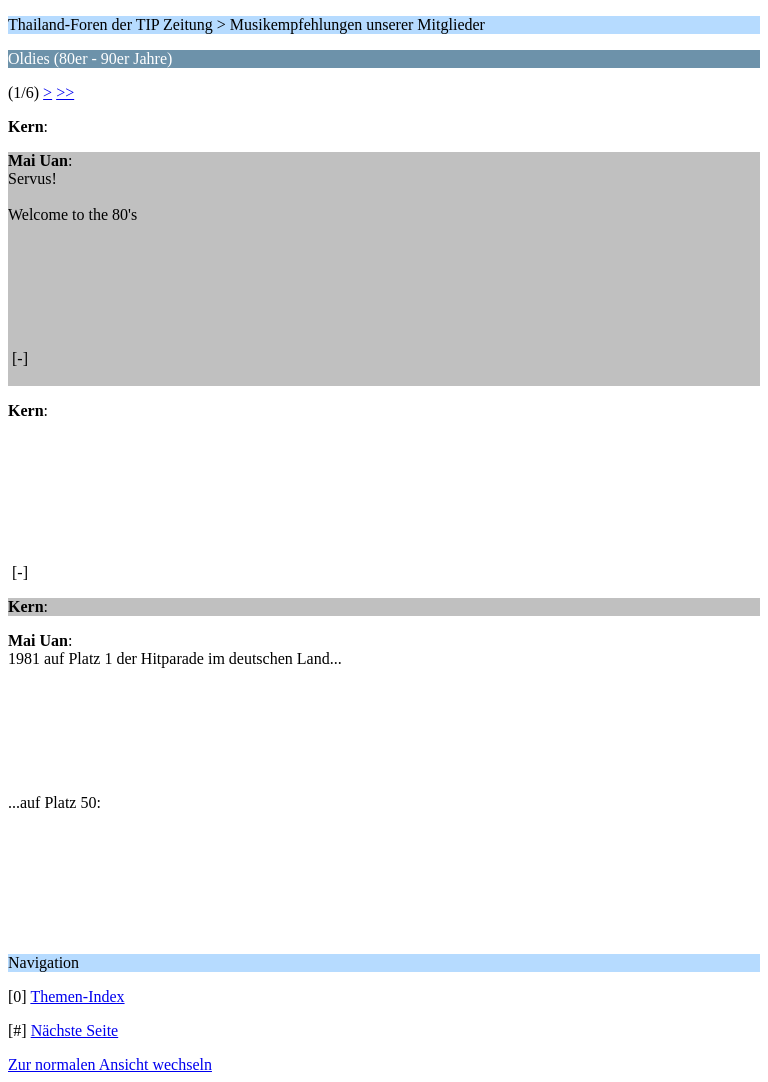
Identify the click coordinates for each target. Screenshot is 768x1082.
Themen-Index (77, 996)
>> (65, 92)
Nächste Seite (75, 1030)
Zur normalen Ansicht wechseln (110, 1064)
